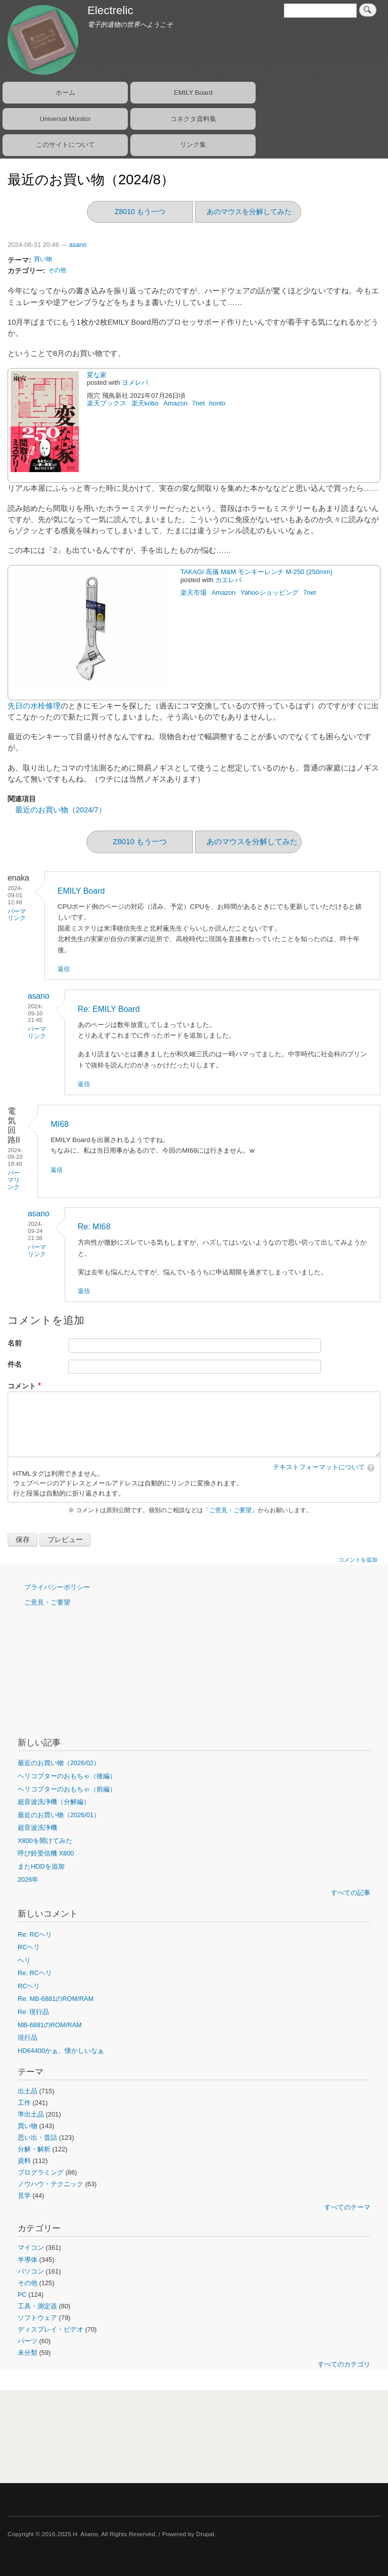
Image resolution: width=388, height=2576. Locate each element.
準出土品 (31, 2114)
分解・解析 (34, 2149)
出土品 (27, 2091)
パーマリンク (17, 914)
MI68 (60, 1124)
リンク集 (193, 144)
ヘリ (24, 1960)
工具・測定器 (37, 2306)
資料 (24, 2161)
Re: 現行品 (33, 2012)
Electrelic (110, 10)
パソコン (31, 2271)
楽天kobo (145, 403)
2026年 (28, 1879)
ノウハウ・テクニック (50, 2184)
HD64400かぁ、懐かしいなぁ (61, 2050)
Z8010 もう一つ (140, 212)
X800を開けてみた (45, 1840)
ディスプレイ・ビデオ (50, 2329)
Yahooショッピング (269, 592)
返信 (64, 968)
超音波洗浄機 (37, 1827)
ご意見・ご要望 (230, 1510)
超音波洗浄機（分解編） (54, 1802)
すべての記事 (350, 1892)
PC (22, 2294)
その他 (57, 270)
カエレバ (228, 580)
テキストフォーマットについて (319, 1467)
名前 (15, 1343)
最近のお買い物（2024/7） (60, 810)
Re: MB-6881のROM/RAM (55, 1998)
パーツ (27, 2341)
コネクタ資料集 (193, 119)
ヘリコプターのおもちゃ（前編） (67, 1789)
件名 (15, 1364)
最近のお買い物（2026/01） (59, 1815)
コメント (22, 1386)
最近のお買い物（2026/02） (59, 1763)
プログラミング (41, 2172)
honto (217, 403)
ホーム (65, 92)
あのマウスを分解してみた (249, 212)
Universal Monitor (65, 119)
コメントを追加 (357, 1560)
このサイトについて (65, 144)
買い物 (43, 259)
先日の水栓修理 (34, 706)
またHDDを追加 (41, 1866)
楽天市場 (193, 592)
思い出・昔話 (37, 2137)
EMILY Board (193, 92)
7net (198, 403)
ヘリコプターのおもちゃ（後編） (67, 1776)
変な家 (97, 375)
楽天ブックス (106, 403)
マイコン (31, 2247)
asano (77, 244)
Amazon (175, 403)
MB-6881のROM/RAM (50, 2025)
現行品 (27, 2037)
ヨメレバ (135, 382)
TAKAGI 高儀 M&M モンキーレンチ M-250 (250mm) (256, 572)
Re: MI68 (94, 1226)
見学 (24, 2195)
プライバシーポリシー (57, 1587)
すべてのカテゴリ (344, 2364)
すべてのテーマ (347, 2207)
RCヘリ (29, 1947)
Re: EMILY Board (109, 1009)
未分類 (27, 2352)
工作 (24, 2102)
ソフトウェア (37, 2318)
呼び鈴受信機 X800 (46, 1853)
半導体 (27, 2259)
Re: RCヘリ (35, 1934)
